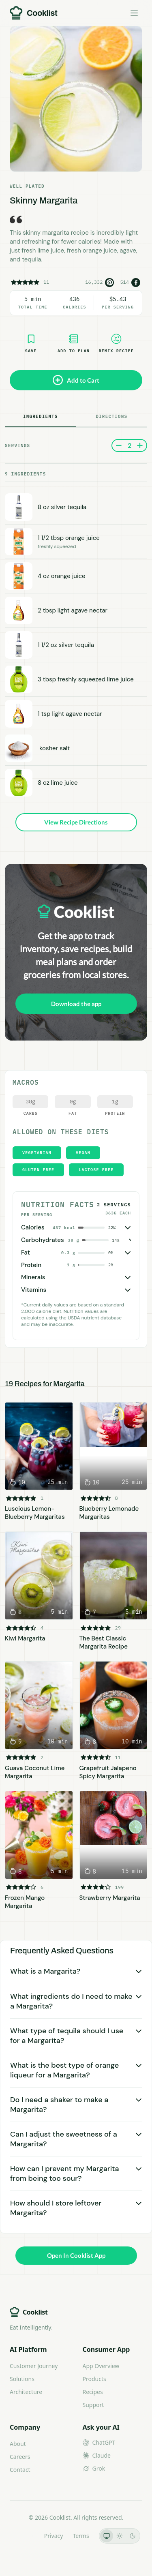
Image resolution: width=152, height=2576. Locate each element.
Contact (20, 2469)
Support (93, 2405)
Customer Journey (34, 2366)
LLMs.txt (23, 2536)
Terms (81, 2536)
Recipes (93, 2392)
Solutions (22, 2379)
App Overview (101, 2366)
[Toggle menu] (134, 13)
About (18, 2444)
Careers (20, 2456)
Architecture (26, 2392)
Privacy (53, 2536)
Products (94, 2379)
